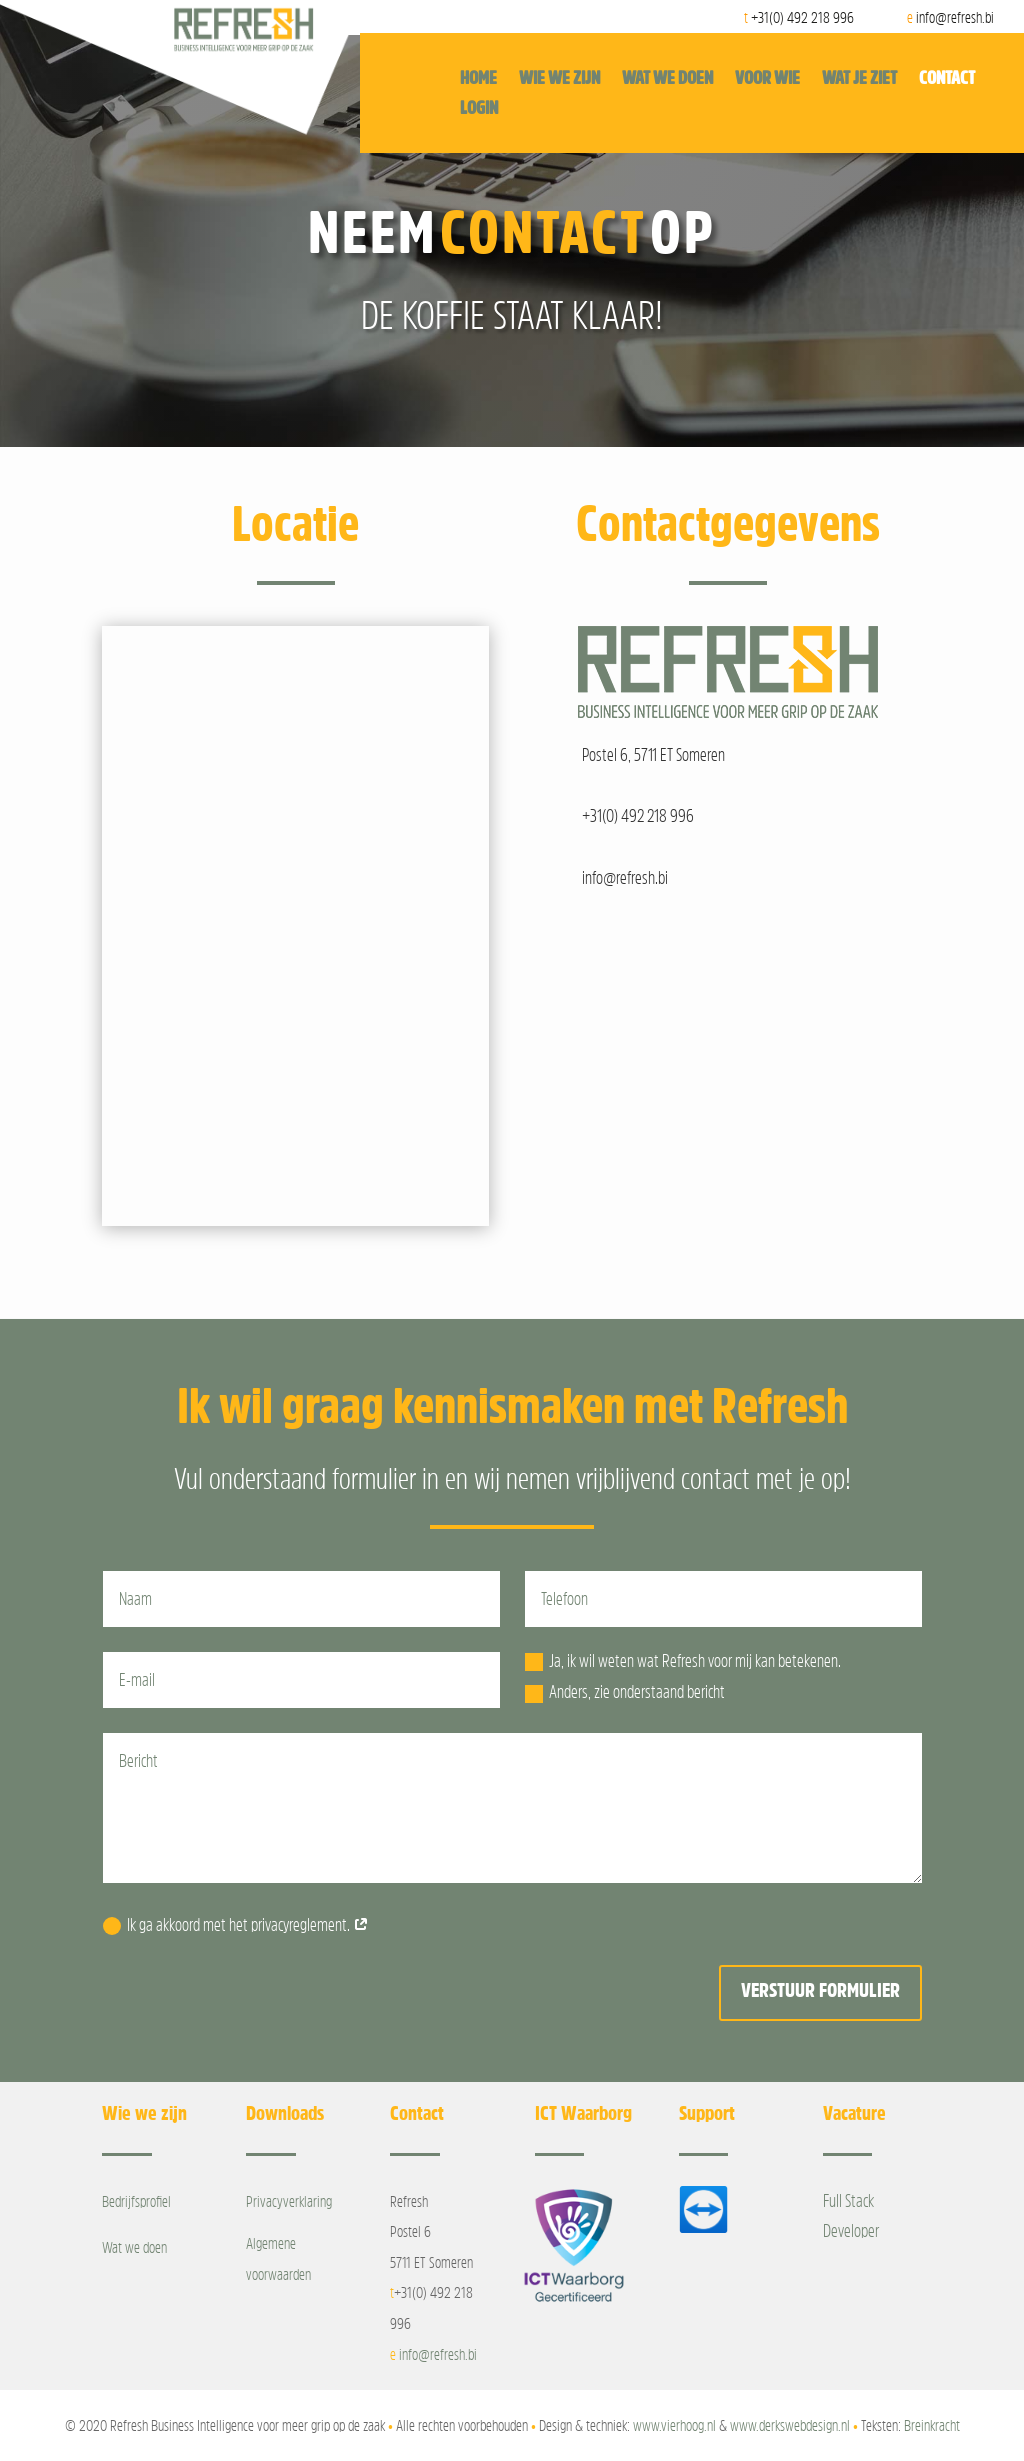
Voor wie (767, 79)
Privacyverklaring (289, 2201)
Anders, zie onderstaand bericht (625, 1692)
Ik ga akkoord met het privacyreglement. (236, 1925)
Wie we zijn (559, 79)
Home (478, 79)
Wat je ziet (859, 79)
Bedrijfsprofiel (136, 2201)
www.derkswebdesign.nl (790, 2425)
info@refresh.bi (438, 2354)
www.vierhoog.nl (674, 2425)
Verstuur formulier (820, 1990)
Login (479, 109)
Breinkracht (932, 2425)
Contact (947, 79)
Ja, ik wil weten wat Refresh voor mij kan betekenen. (683, 1661)
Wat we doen (667, 79)
